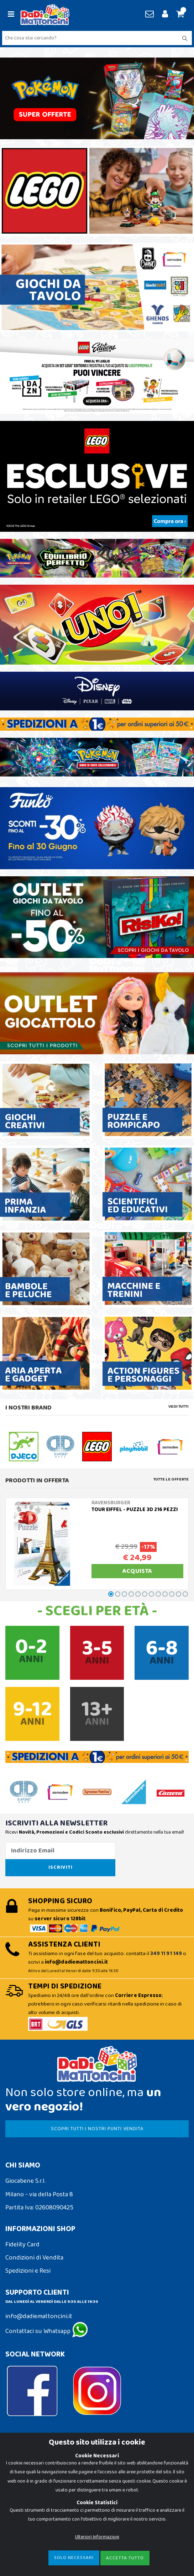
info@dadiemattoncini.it (38, 2316)
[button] (179, 14)
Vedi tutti (178, 1407)
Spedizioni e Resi (28, 2271)
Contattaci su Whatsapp (46, 2331)
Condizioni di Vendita (34, 2258)
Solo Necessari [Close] (74, 2557)
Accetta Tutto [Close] (125, 2558)
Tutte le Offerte (171, 1479)
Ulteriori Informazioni (97, 2537)
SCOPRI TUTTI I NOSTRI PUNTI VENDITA (97, 2129)
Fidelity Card (22, 2245)
